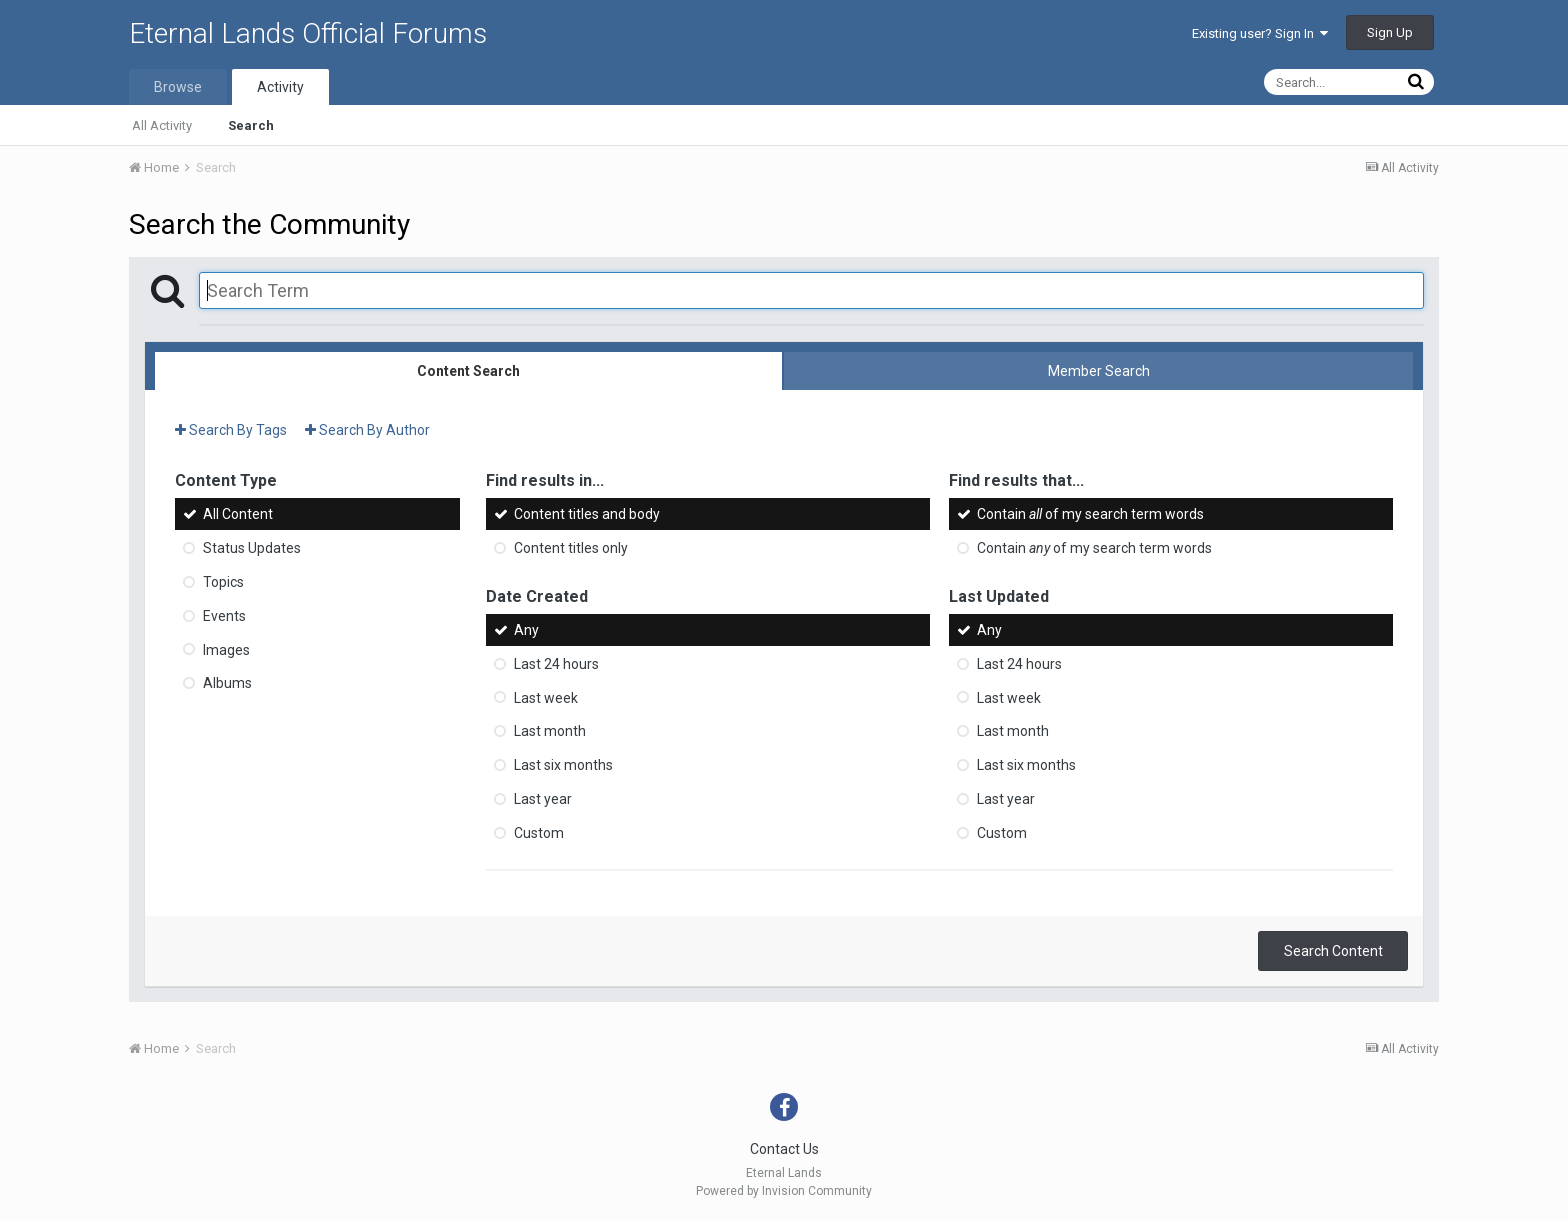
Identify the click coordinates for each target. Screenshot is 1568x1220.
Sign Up (1390, 32)
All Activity (162, 125)
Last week (546, 697)
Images (226, 649)
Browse (178, 87)
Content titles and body (587, 514)
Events (224, 616)
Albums (227, 683)
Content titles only (571, 548)
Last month (550, 731)
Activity (280, 87)
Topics (223, 582)
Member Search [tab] (1099, 371)
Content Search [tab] (468, 371)
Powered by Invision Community (784, 1191)
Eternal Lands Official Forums (308, 33)
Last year (543, 799)
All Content (238, 514)
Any (526, 630)
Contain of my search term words (1090, 514)
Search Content (1333, 951)
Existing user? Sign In (1260, 33)
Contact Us (784, 1149)
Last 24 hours (556, 664)
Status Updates (252, 548)
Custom (539, 833)
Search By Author (367, 430)
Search (251, 125)
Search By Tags (231, 430)
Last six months (563, 765)
